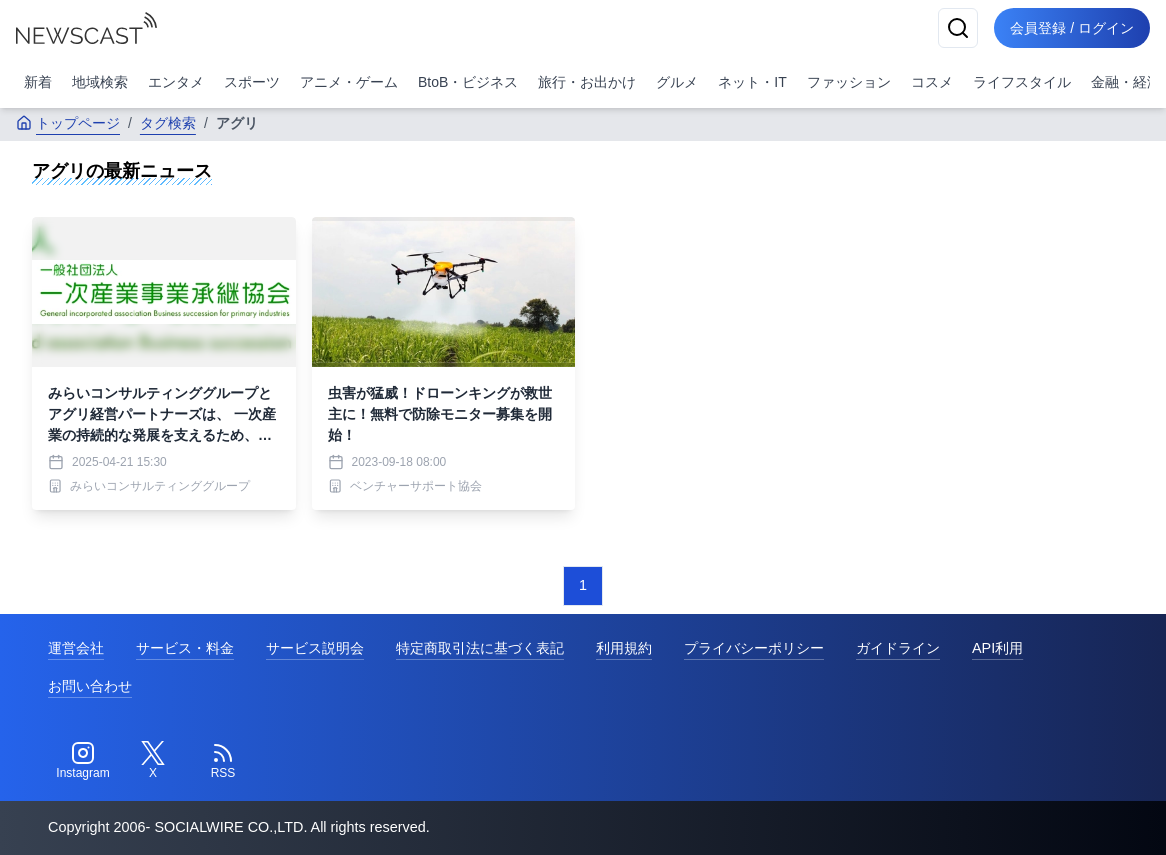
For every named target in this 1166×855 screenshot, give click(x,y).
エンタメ (176, 82)
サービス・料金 (185, 648)
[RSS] (223, 761)
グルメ (677, 82)
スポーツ (252, 82)
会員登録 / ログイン (1072, 28)
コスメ (932, 82)
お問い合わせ (90, 686)
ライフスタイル (1022, 82)
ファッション (849, 82)
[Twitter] (153, 761)
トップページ (68, 123)
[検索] (958, 28)
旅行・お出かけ (587, 82)
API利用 (997, 648)
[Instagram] (83, 761)
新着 (38, 82)
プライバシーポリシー (754, 648)
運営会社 (76, 648)
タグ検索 (168, 123)
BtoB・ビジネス (468, 82)
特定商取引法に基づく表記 (480, 648)
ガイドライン (898, 648)
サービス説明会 (315, 648)
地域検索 (100, 82)
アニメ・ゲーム (349, 82)
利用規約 (624, 648)
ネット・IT (752, 82)
